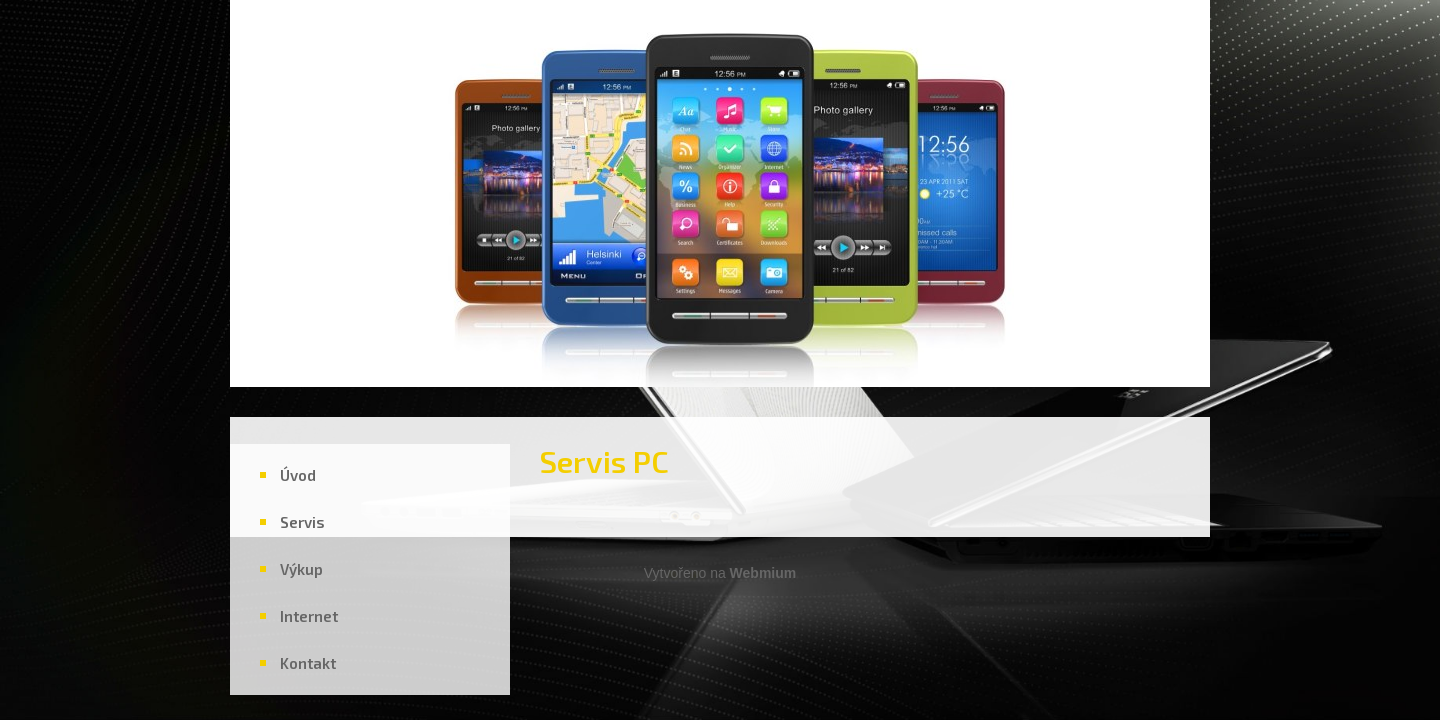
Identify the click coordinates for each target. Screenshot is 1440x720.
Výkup (301, 569)
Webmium (763, 573)
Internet (309, 616)
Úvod (298, 475)
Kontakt (308, 663)
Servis (302, 522)
